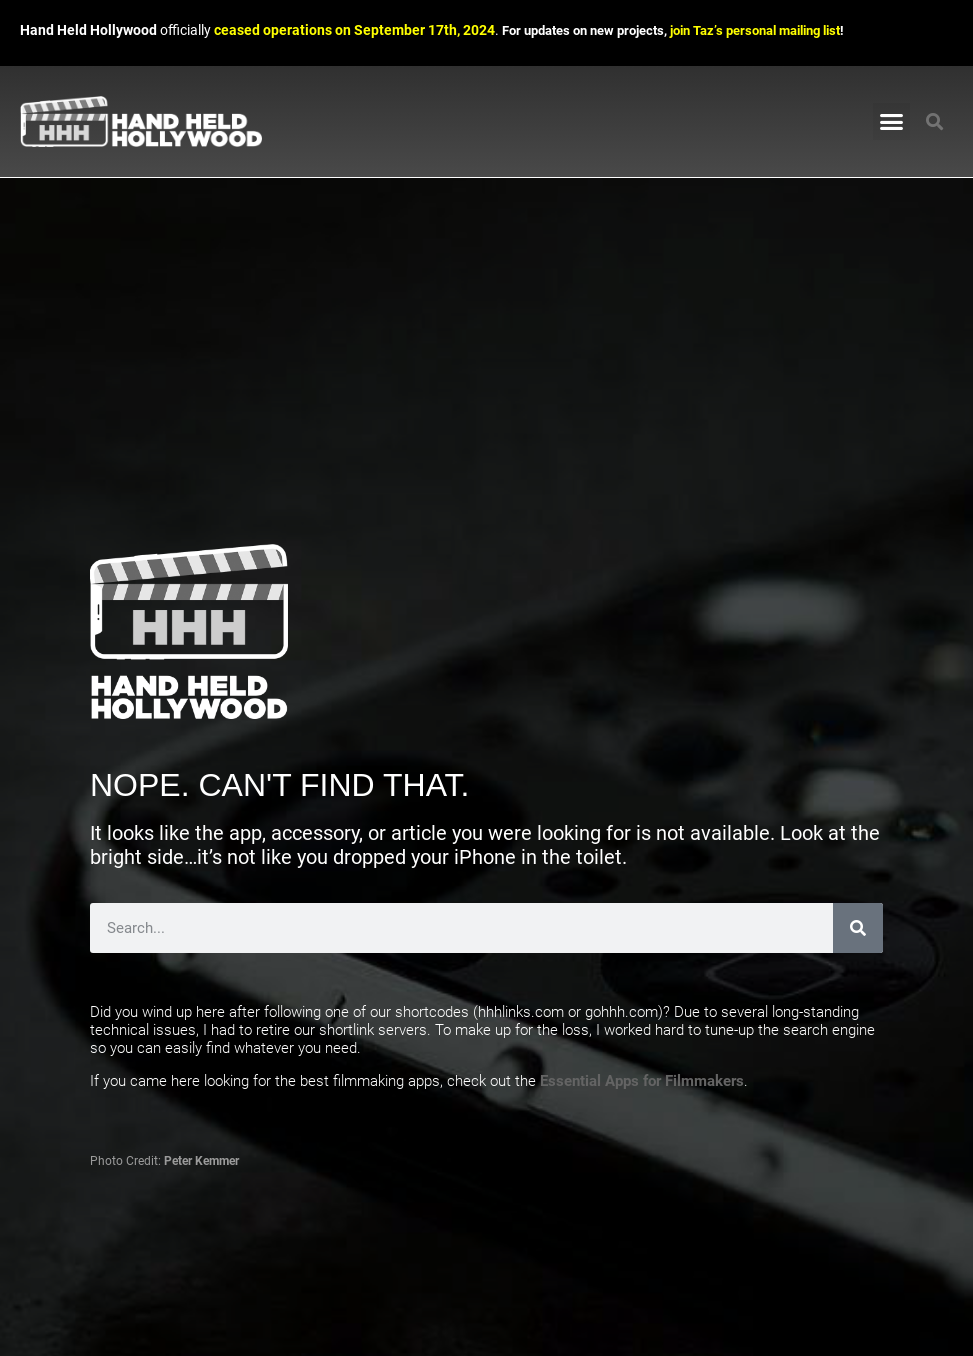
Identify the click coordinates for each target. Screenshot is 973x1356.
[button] (892, 122)
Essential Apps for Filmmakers (642, 1081)
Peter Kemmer (201, 1161)
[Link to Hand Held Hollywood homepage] (141, 121)
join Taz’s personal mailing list (755, 30)
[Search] (858, 928)
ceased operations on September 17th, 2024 (354, 30)
